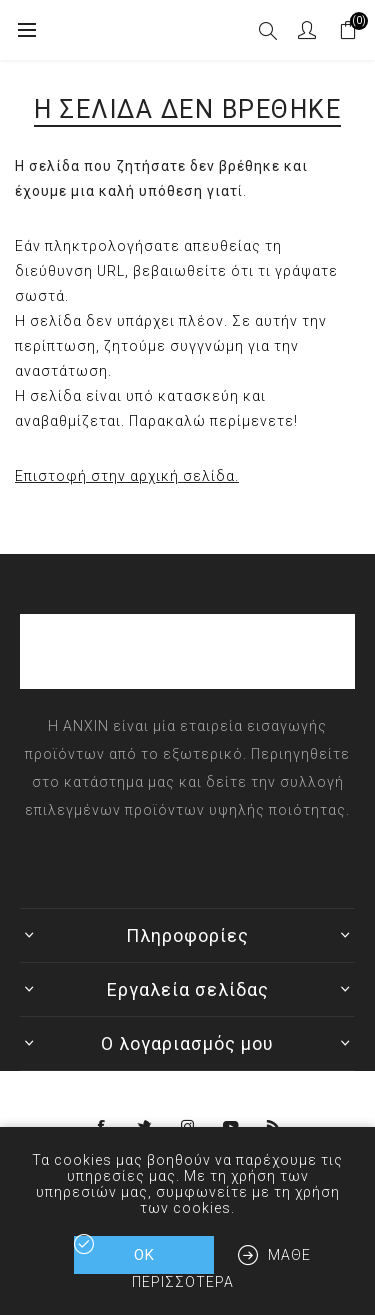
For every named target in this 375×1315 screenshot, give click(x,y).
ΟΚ (144, 1255)
